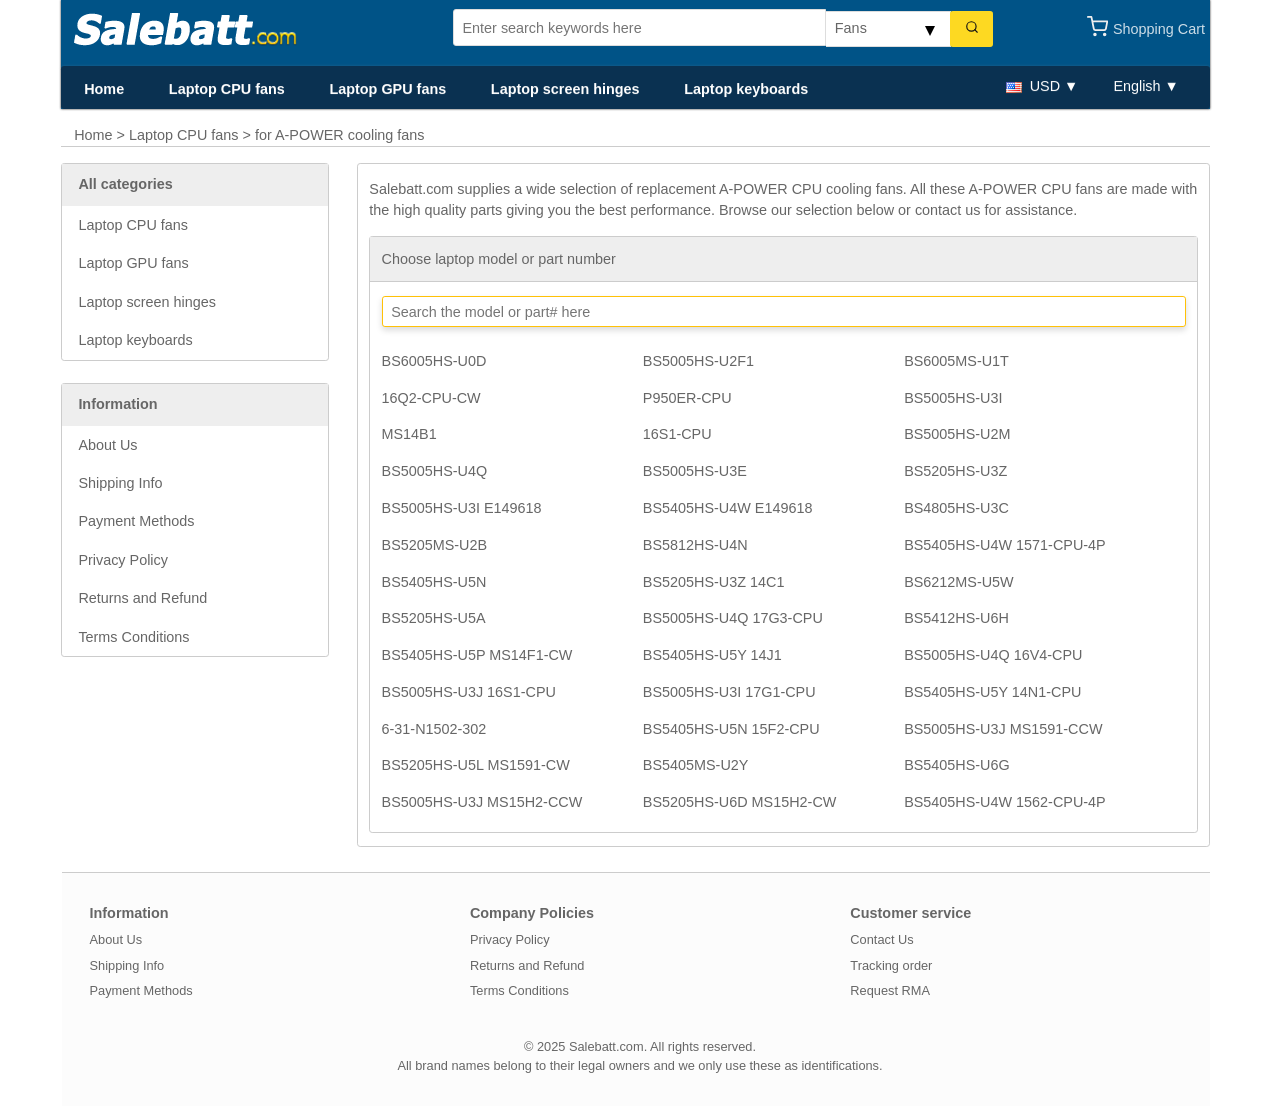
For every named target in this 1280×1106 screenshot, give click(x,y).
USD (1033, 86)
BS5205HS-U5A (434, 618)
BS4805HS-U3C (956, 508)
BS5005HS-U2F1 (698, 361)
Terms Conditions (133, 637)
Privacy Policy (123, 560)
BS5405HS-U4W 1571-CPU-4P (1005, 545)
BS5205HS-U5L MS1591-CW (476, 765)
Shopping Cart (1159, 29)
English (1136, 86)
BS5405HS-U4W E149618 (728, 508)
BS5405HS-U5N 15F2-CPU (731, 729)
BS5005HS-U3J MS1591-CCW (1003, 729)
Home (104, 89)
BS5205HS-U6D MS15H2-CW (740, 802)
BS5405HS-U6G (957, 765)
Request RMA (890, 990)
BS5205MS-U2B (435, 545)
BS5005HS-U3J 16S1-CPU (469, 692)
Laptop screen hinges (565, 89)
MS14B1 (409, 434)
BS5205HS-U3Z (955, 471)
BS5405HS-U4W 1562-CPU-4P (1005, 802)
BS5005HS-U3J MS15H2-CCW (482, 802)
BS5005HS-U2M (957, 434)
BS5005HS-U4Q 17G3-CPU (733, 618)
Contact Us (881, 939)
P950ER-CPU (687, 398)
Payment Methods (136, 521)
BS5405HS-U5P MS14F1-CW (477, 655)
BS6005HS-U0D (434, 361)
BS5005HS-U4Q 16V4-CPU (993, 655)
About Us (107, 445)
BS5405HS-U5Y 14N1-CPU (992, 692)
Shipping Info (120, 483)
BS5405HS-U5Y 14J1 (712, 655)
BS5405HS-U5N (434, 582)
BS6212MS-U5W (959, 582)
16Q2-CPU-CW (431, 398)
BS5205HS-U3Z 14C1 (714, 582)
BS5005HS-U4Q (435, 471)
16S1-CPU (677, 434)
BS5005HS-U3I (953, 398)
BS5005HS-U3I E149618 (462, 508)
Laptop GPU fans (387, 89)
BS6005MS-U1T (956, 361)
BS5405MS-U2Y (696, 765)
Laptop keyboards (746, 89)
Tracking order (891, 965)
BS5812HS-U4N (695, 545)
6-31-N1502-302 (434, 729)
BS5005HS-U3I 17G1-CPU (729, 692)
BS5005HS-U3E (695, 471)
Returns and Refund (142, 598)
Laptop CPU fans (227, 89)
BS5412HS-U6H (956, 618)
